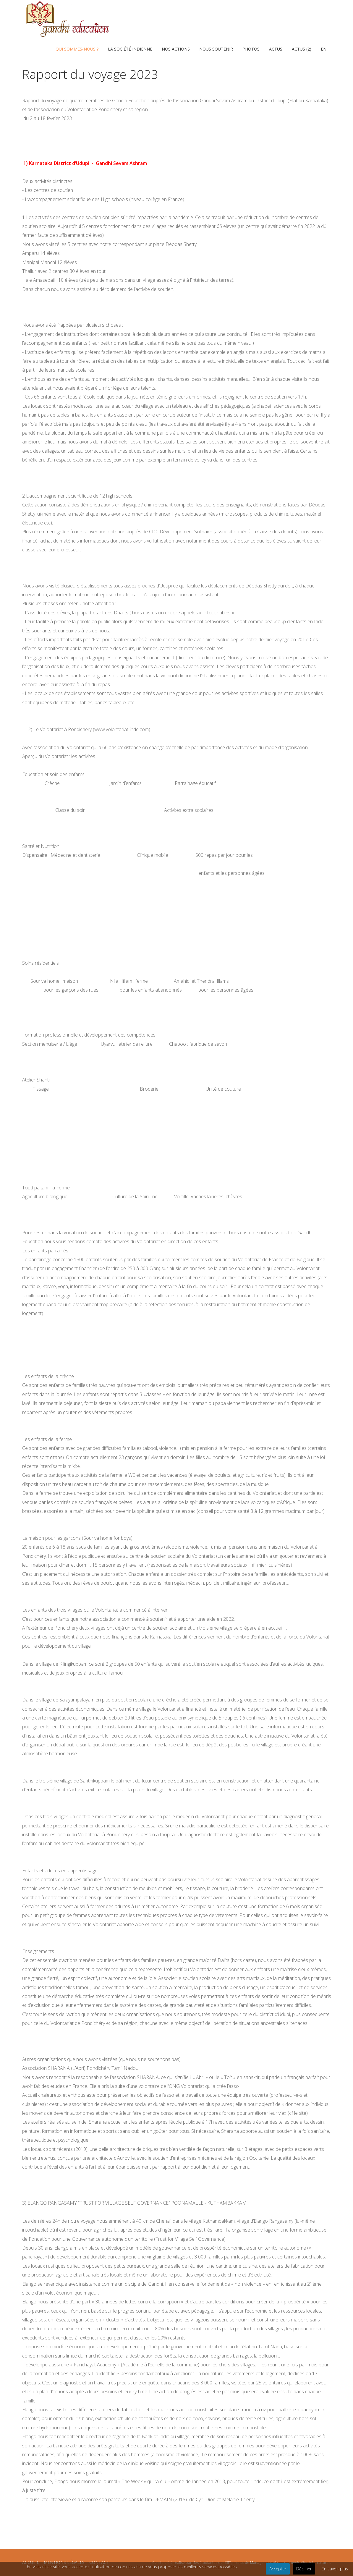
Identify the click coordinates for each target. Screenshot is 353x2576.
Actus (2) (301, 49)
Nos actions (176, 49)
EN (323, 49)
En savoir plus (335, 2569)
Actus (275, 49)
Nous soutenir (216, 49)
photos (251, 49)
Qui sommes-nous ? (77, 49)
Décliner (304, 2569)
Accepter (277, 2569)
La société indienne (130, 49)
